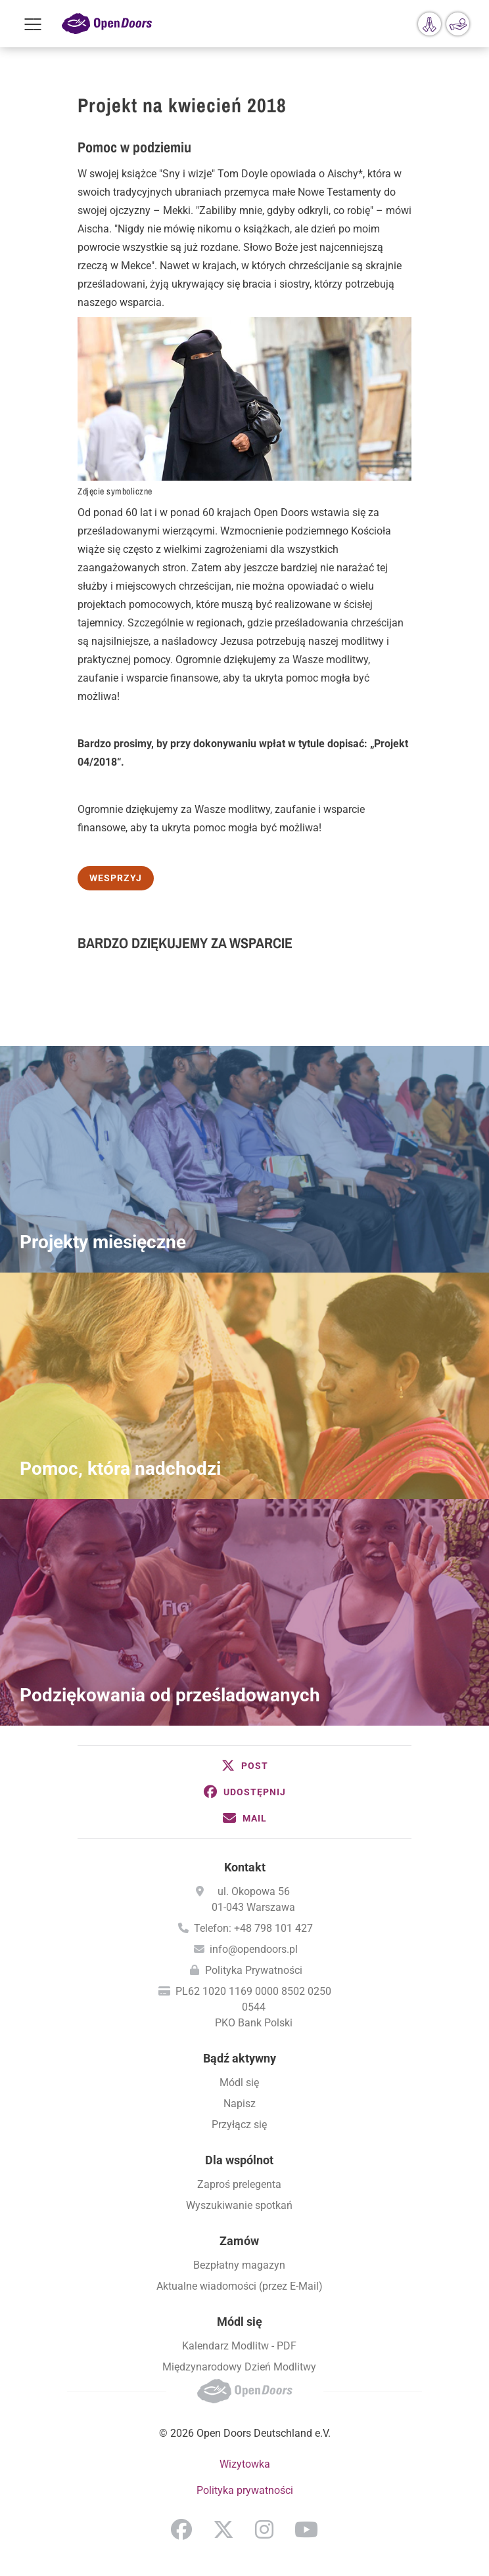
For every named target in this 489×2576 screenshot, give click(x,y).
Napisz (239, 2103)
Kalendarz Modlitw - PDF (239, 2346)
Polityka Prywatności (253, 1970)
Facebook (181, 2529)
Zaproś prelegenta (239, 2184)
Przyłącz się (239, 2124)
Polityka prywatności (245, 2490)
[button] (244, 1765)
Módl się (239, 2082)
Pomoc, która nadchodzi (120, 1468)
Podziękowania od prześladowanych (170, 1695)
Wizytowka (245, 2464)
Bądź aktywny (239, 2058)
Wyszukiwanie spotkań (239, 2205)
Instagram (264, 2529)
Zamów (239, 2241)
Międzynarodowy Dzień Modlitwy (239, 2367)
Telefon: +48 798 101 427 (253, 1928)
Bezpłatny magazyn (239, 2265)
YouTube (306, 2529)
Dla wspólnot (239, 2160)
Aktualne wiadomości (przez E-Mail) (239, 2286)
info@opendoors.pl (254, 1949)
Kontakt (245, 1867)
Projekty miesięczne (103, 1242)
